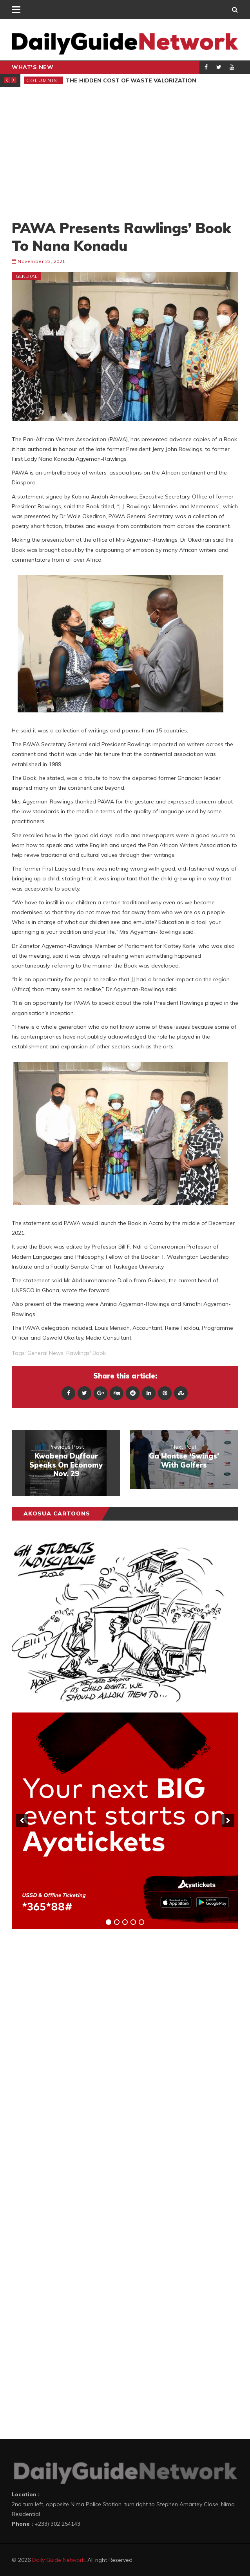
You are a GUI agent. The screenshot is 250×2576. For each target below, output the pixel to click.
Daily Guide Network (58, 2559)
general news (45, 1352)
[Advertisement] (125, 153)
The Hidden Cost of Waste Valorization (131, 80)
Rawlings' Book (86, 1352)
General (27, 276)
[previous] (22, 1820)
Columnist (43, 80)
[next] (228, 1820)
